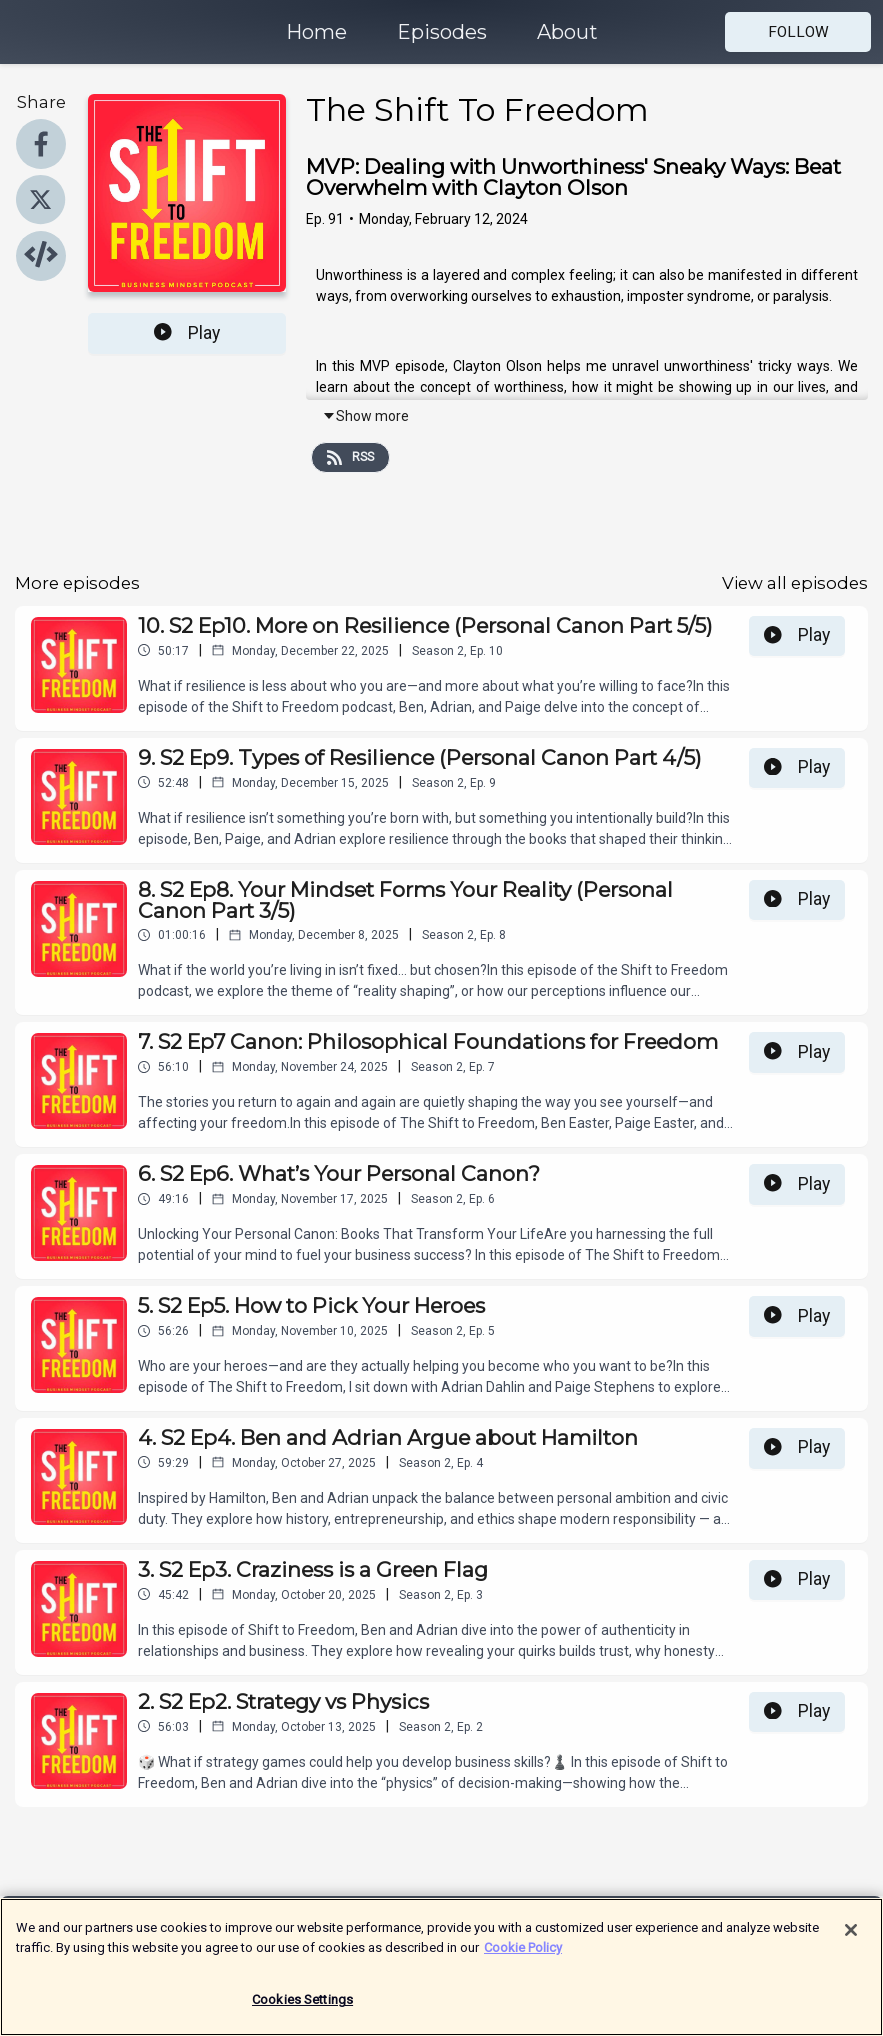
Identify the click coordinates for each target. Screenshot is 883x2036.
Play (187, 333)
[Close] (851, 1944)
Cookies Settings (302, 2014)
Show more (365, 416)
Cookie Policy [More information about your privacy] (523, 1961)
